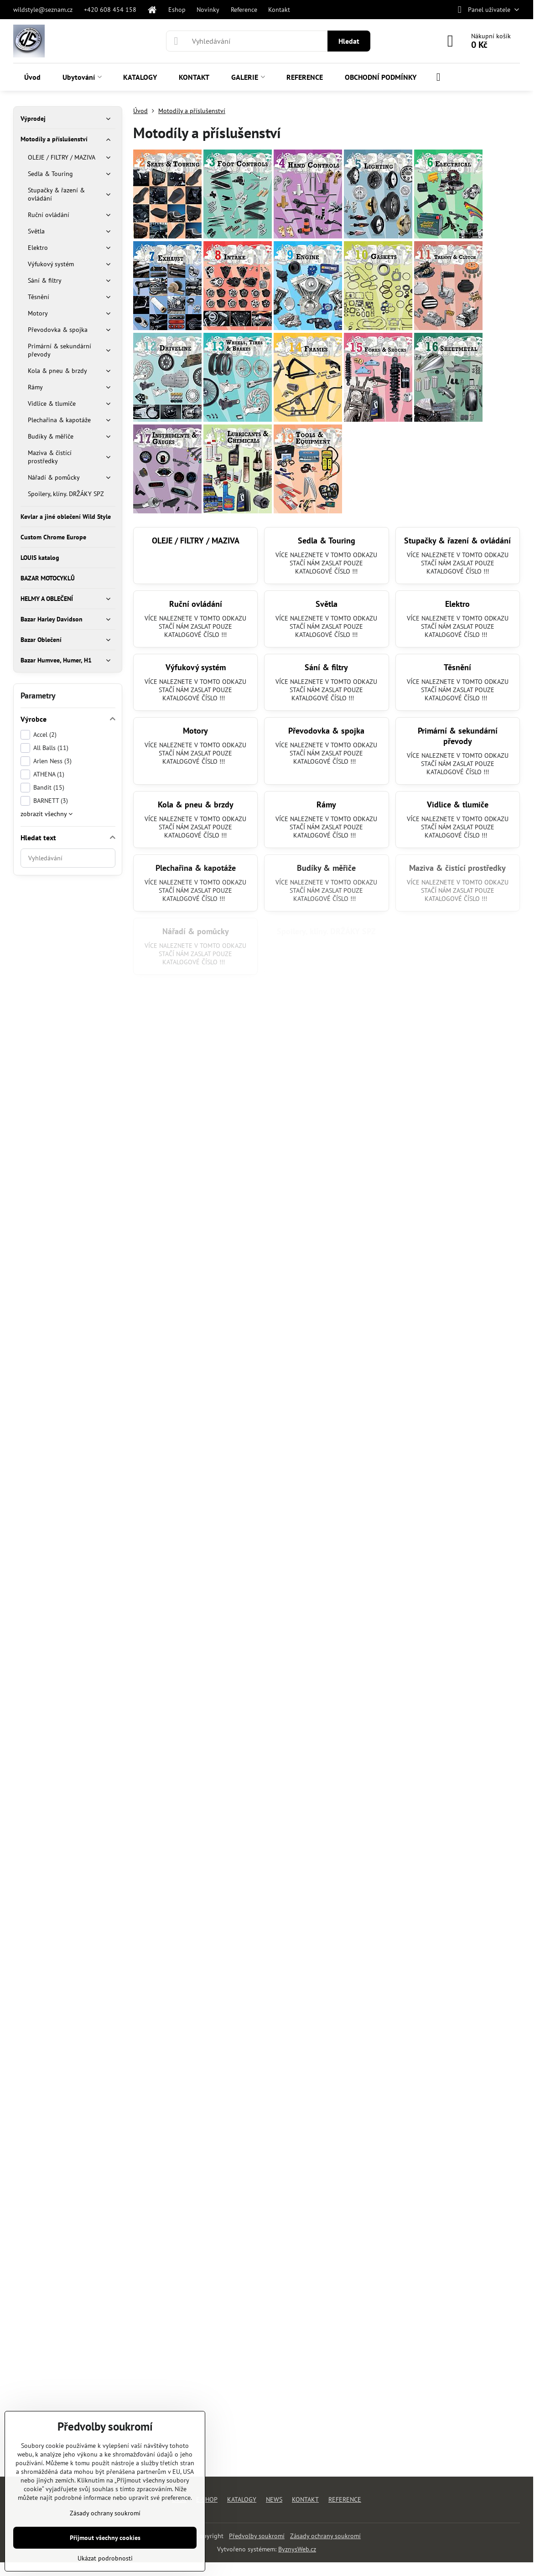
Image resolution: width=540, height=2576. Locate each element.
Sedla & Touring (326, 540)
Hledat (348, 41)
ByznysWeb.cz (297, 2549)
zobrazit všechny (47, 814)
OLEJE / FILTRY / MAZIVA (195, 540)
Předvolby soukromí (257, 2536)
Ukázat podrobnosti (105, 2558)
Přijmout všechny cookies (105, 2538)
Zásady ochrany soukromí (325, 2536)
